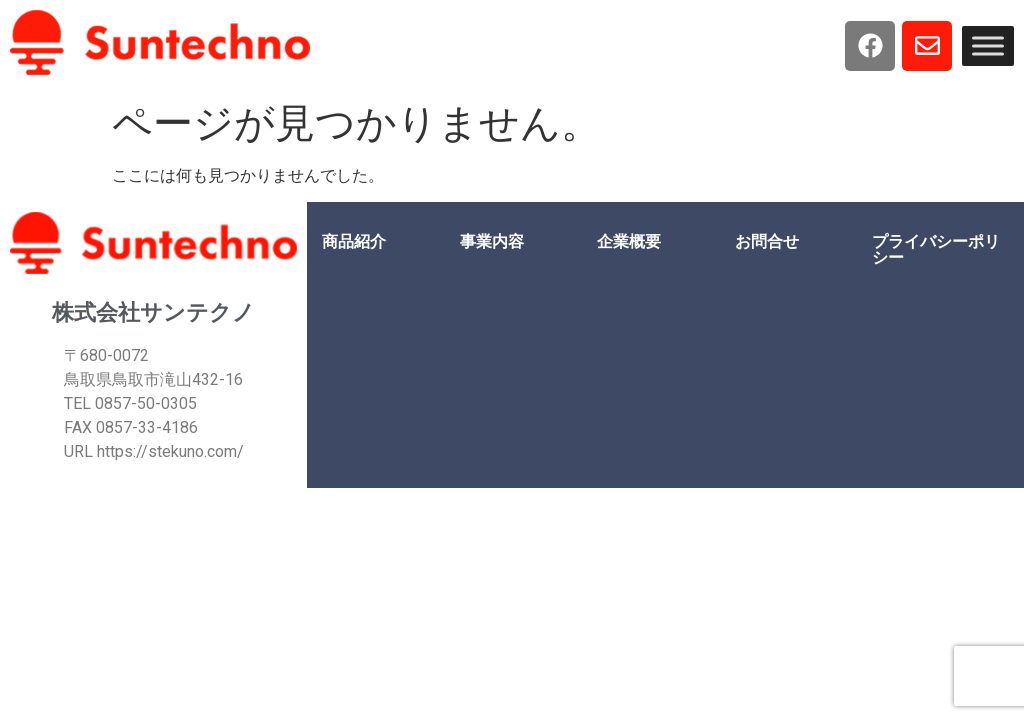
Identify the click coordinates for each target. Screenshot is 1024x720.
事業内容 (492, 241)
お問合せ (767, 241)
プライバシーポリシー (936, 249)
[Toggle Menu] (988, 45)
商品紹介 (354, 241)
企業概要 (629, 241)
